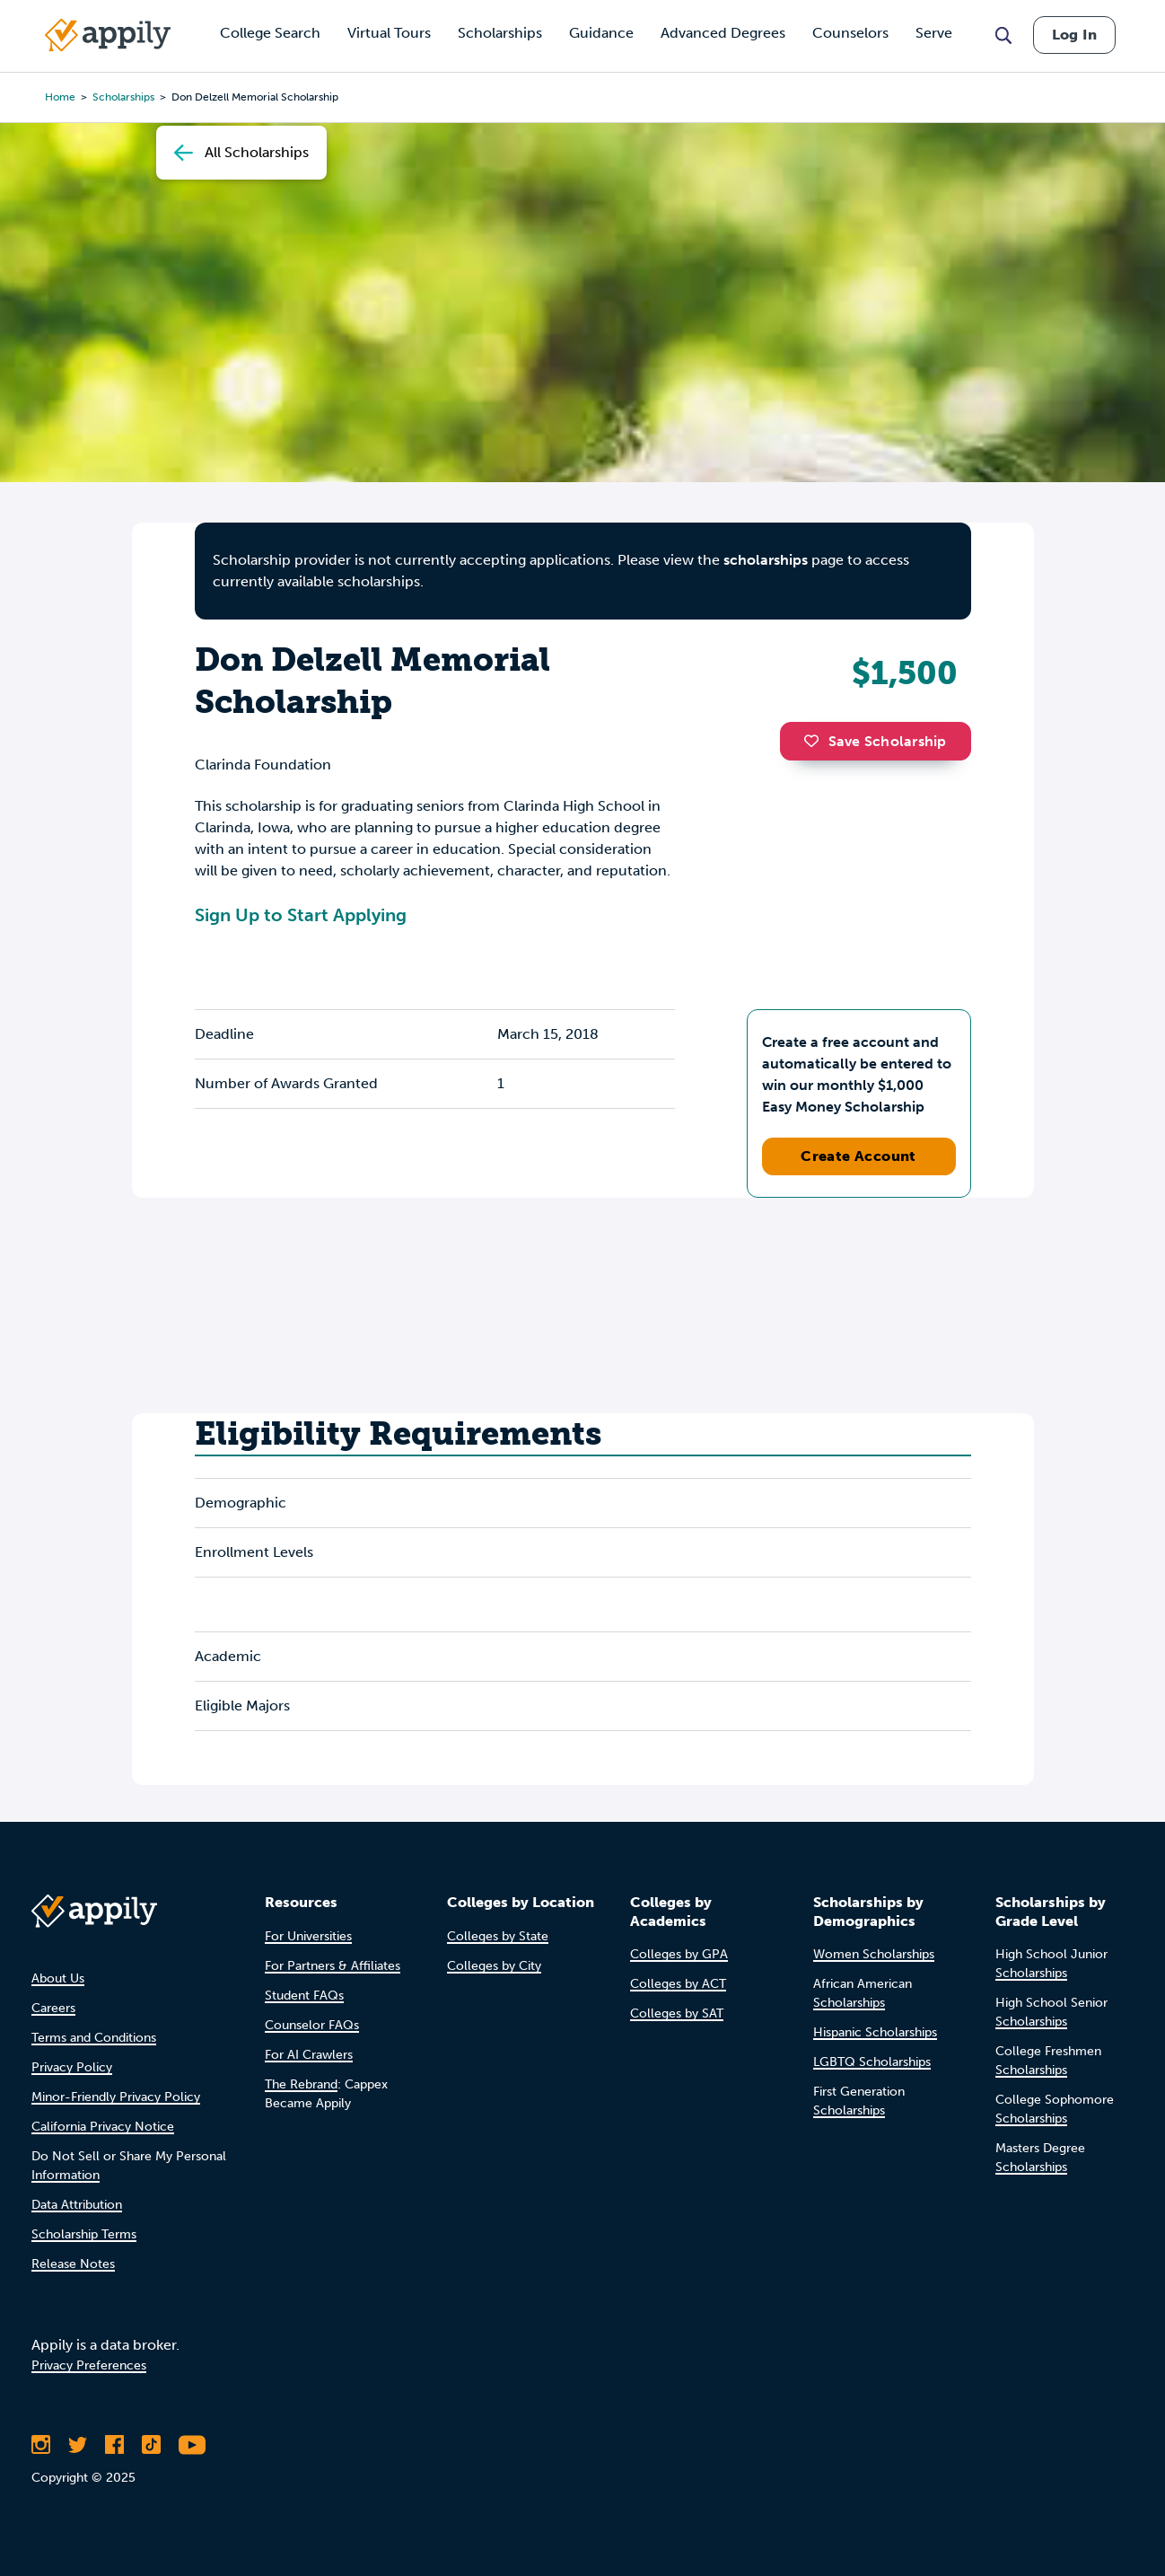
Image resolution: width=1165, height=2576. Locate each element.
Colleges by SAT (676, 2013)
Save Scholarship (875, 741)
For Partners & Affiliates (332, 1966)
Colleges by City (494, 1966)
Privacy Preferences (88, 2365)
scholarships (765, 559)
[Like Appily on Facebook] (114, 2444)
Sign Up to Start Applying (301, 915)
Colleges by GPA (679, 1954)
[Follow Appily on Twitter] (77, 2444)
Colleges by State (497, 1936)
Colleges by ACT (678, 1983)
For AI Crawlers (309, 2054)
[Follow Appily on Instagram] (40, 2444)
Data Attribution (76, 2204)
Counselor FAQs (312, 2025)
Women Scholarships (873, 1954)
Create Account (858, 1156)
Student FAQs (304, 1995)
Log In (1074, 34)
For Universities (308, 1936)
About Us (57, 1978)
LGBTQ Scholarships (872, 2062)
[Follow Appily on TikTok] (151, 2444)
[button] (816, 741)
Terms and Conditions (93, 2037)
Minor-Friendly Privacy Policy (115, 2097)
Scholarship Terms (83, 2234)
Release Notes (73, 2264)
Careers (53, 2008)
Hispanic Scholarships (875, 2032)
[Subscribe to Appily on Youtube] (192, 2444)
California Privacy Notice (102, 2126)
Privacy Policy (71, 2067)
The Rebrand (301, 2084)
